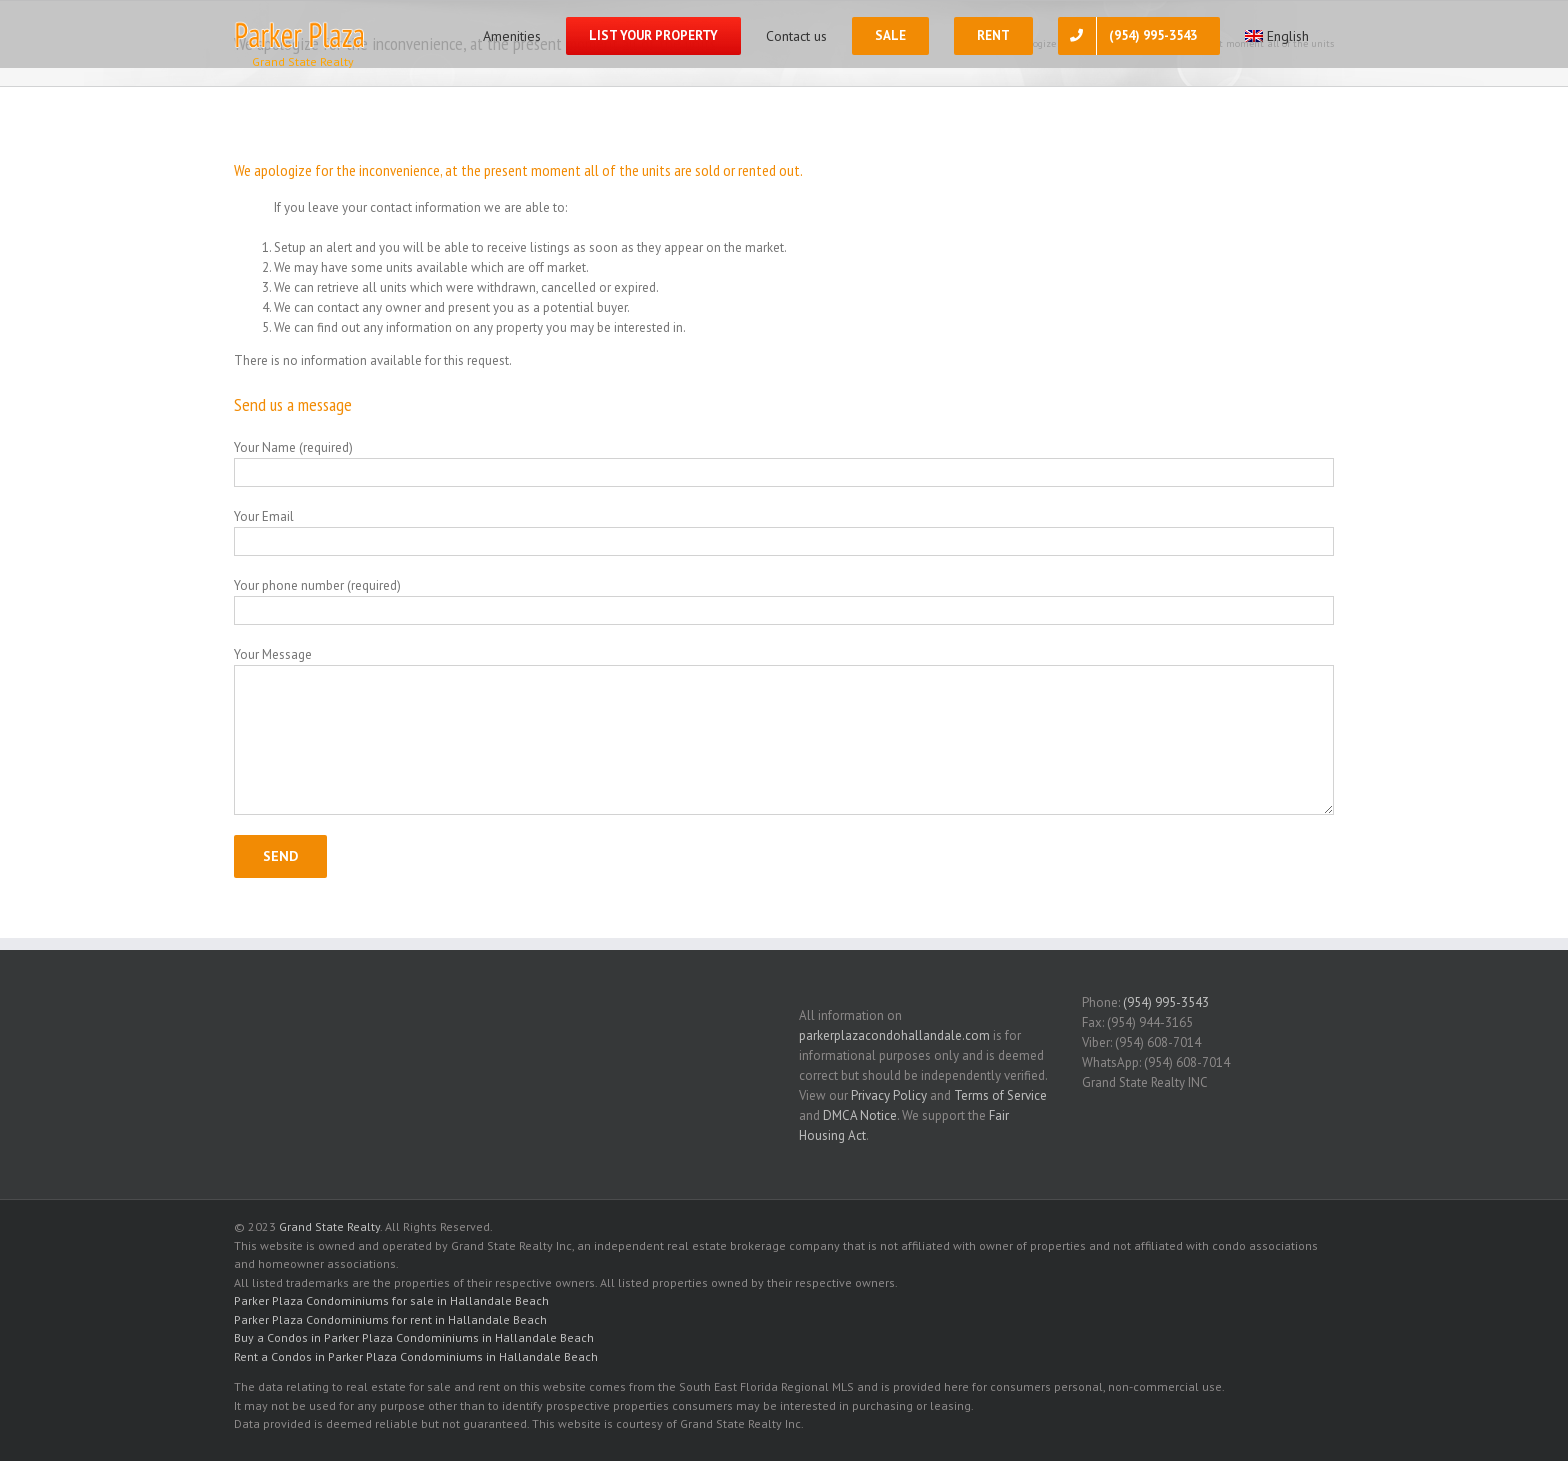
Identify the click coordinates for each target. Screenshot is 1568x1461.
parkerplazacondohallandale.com (894, 1035)
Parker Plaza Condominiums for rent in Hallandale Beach (390, 1319)
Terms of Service (1000, 1095)
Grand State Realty (329, 1226)
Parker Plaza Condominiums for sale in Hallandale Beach (391, 1300)
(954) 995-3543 (1166, 1002)
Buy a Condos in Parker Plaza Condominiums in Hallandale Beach (414, 1337)
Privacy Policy (889, 1095)
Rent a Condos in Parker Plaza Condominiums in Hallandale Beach (416, 1356)
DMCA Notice (860, 1115)
